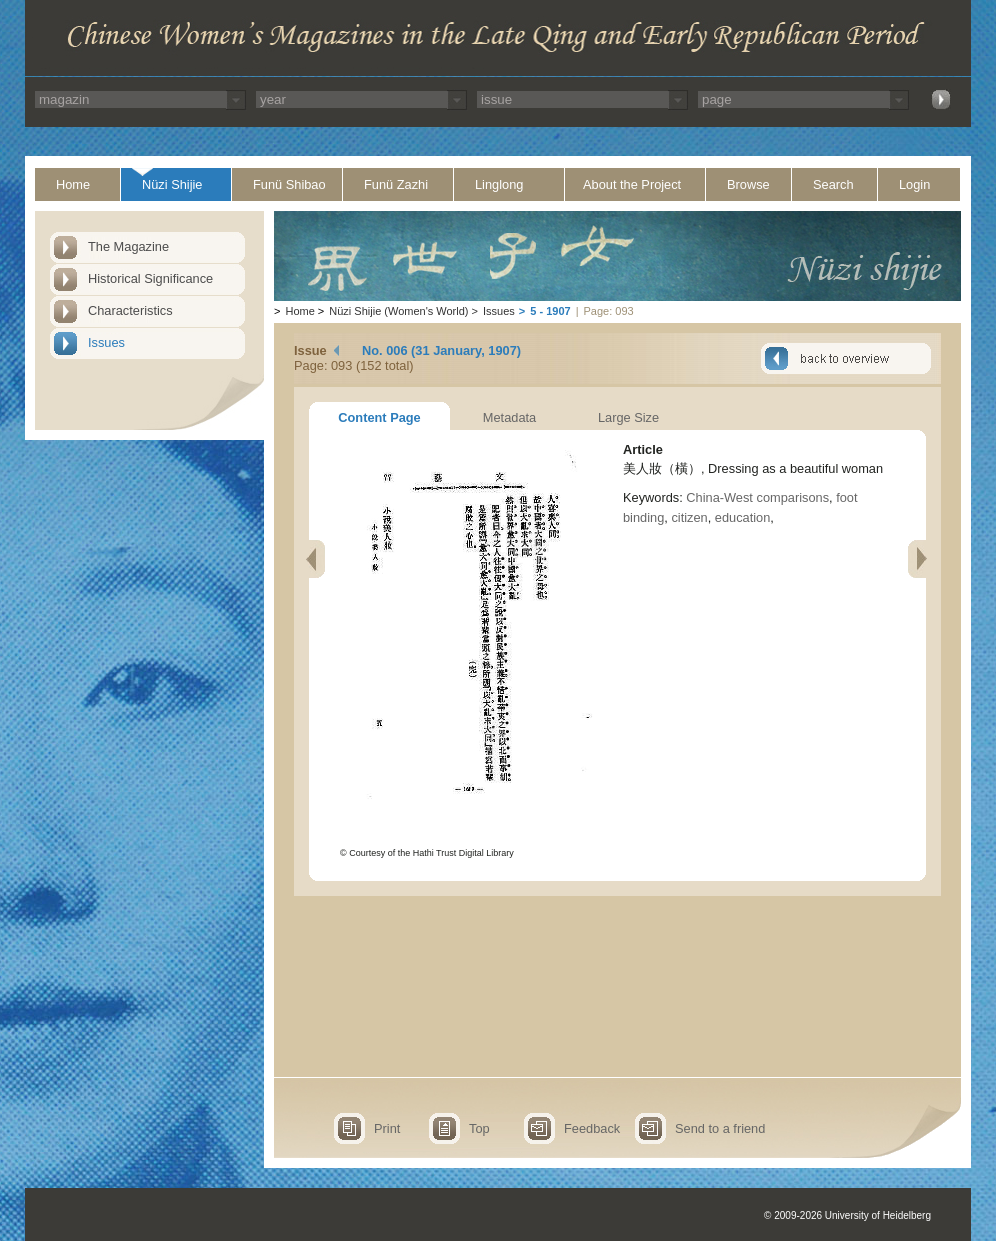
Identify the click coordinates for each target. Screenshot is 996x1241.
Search (833, 184)
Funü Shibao (289, 184)
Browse (748, 184)
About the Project (632, 184)
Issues (106, 342)
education (743, 517)
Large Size (628, 417)
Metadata (509, 417)
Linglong (499, 184)
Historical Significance (150, 278)
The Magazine (128, 246)
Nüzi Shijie (172, 184)
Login (914, 184)
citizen (689, 517)
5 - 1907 (550, 311)
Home (73, 184)
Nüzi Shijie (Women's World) (398, 311)
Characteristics (130, 310)
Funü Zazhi (396, 184)
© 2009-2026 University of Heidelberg (847, 1215)
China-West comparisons (757, 497)
